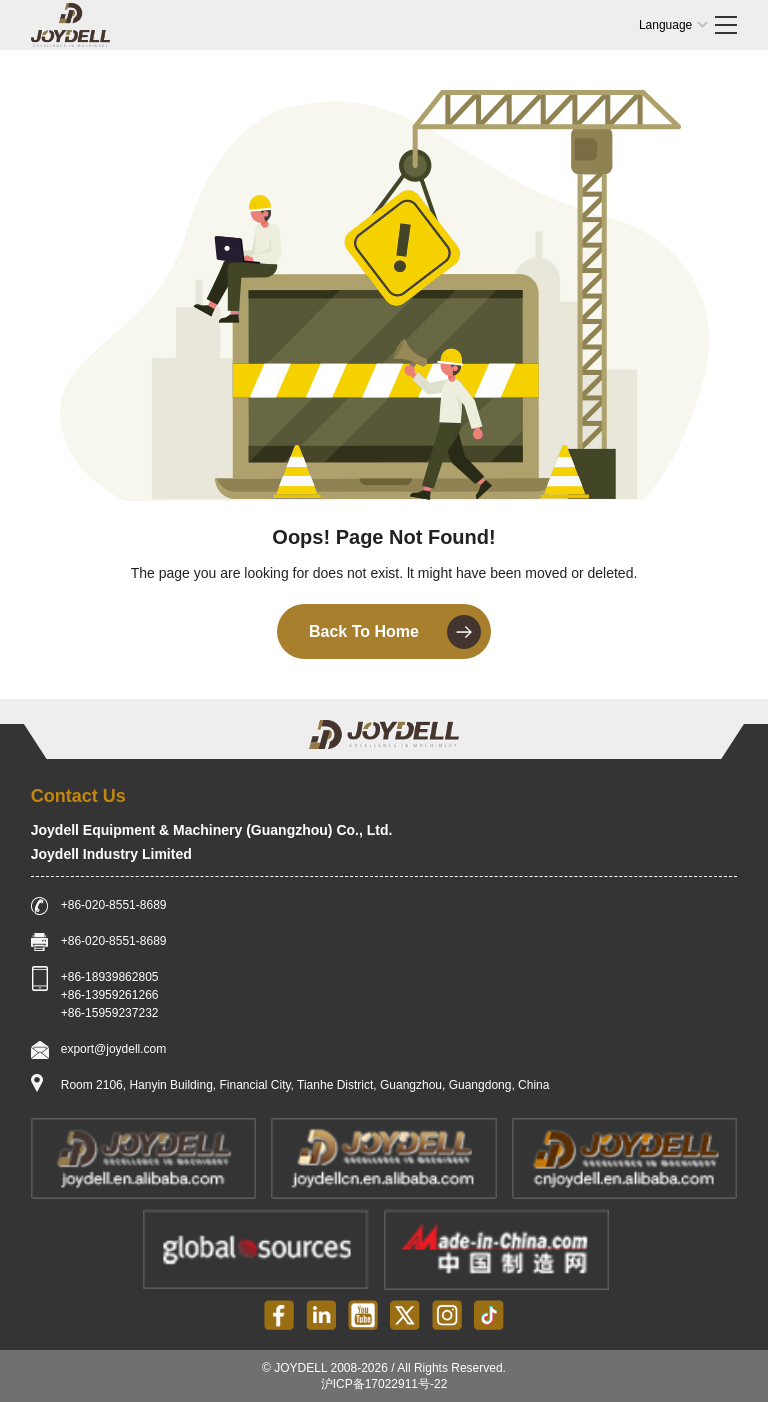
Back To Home (395, 632)
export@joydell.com (114, 1049)
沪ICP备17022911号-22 (384, 1384)
